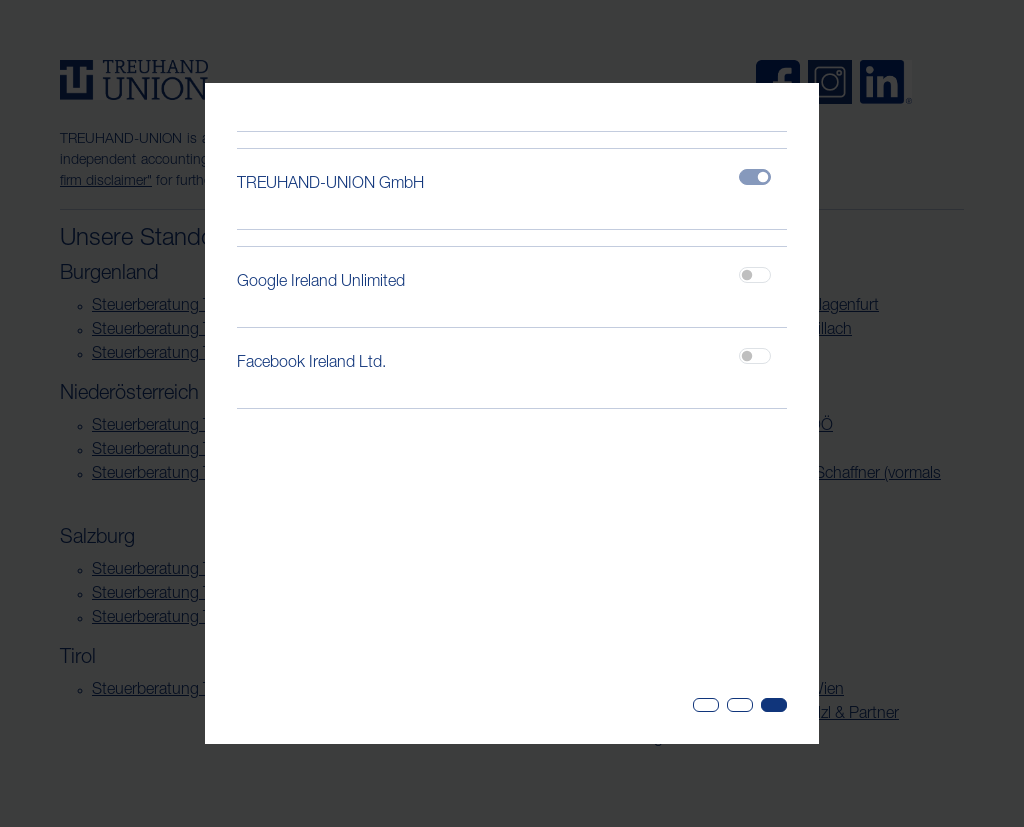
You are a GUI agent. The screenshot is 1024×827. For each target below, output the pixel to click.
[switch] (755, 275)
